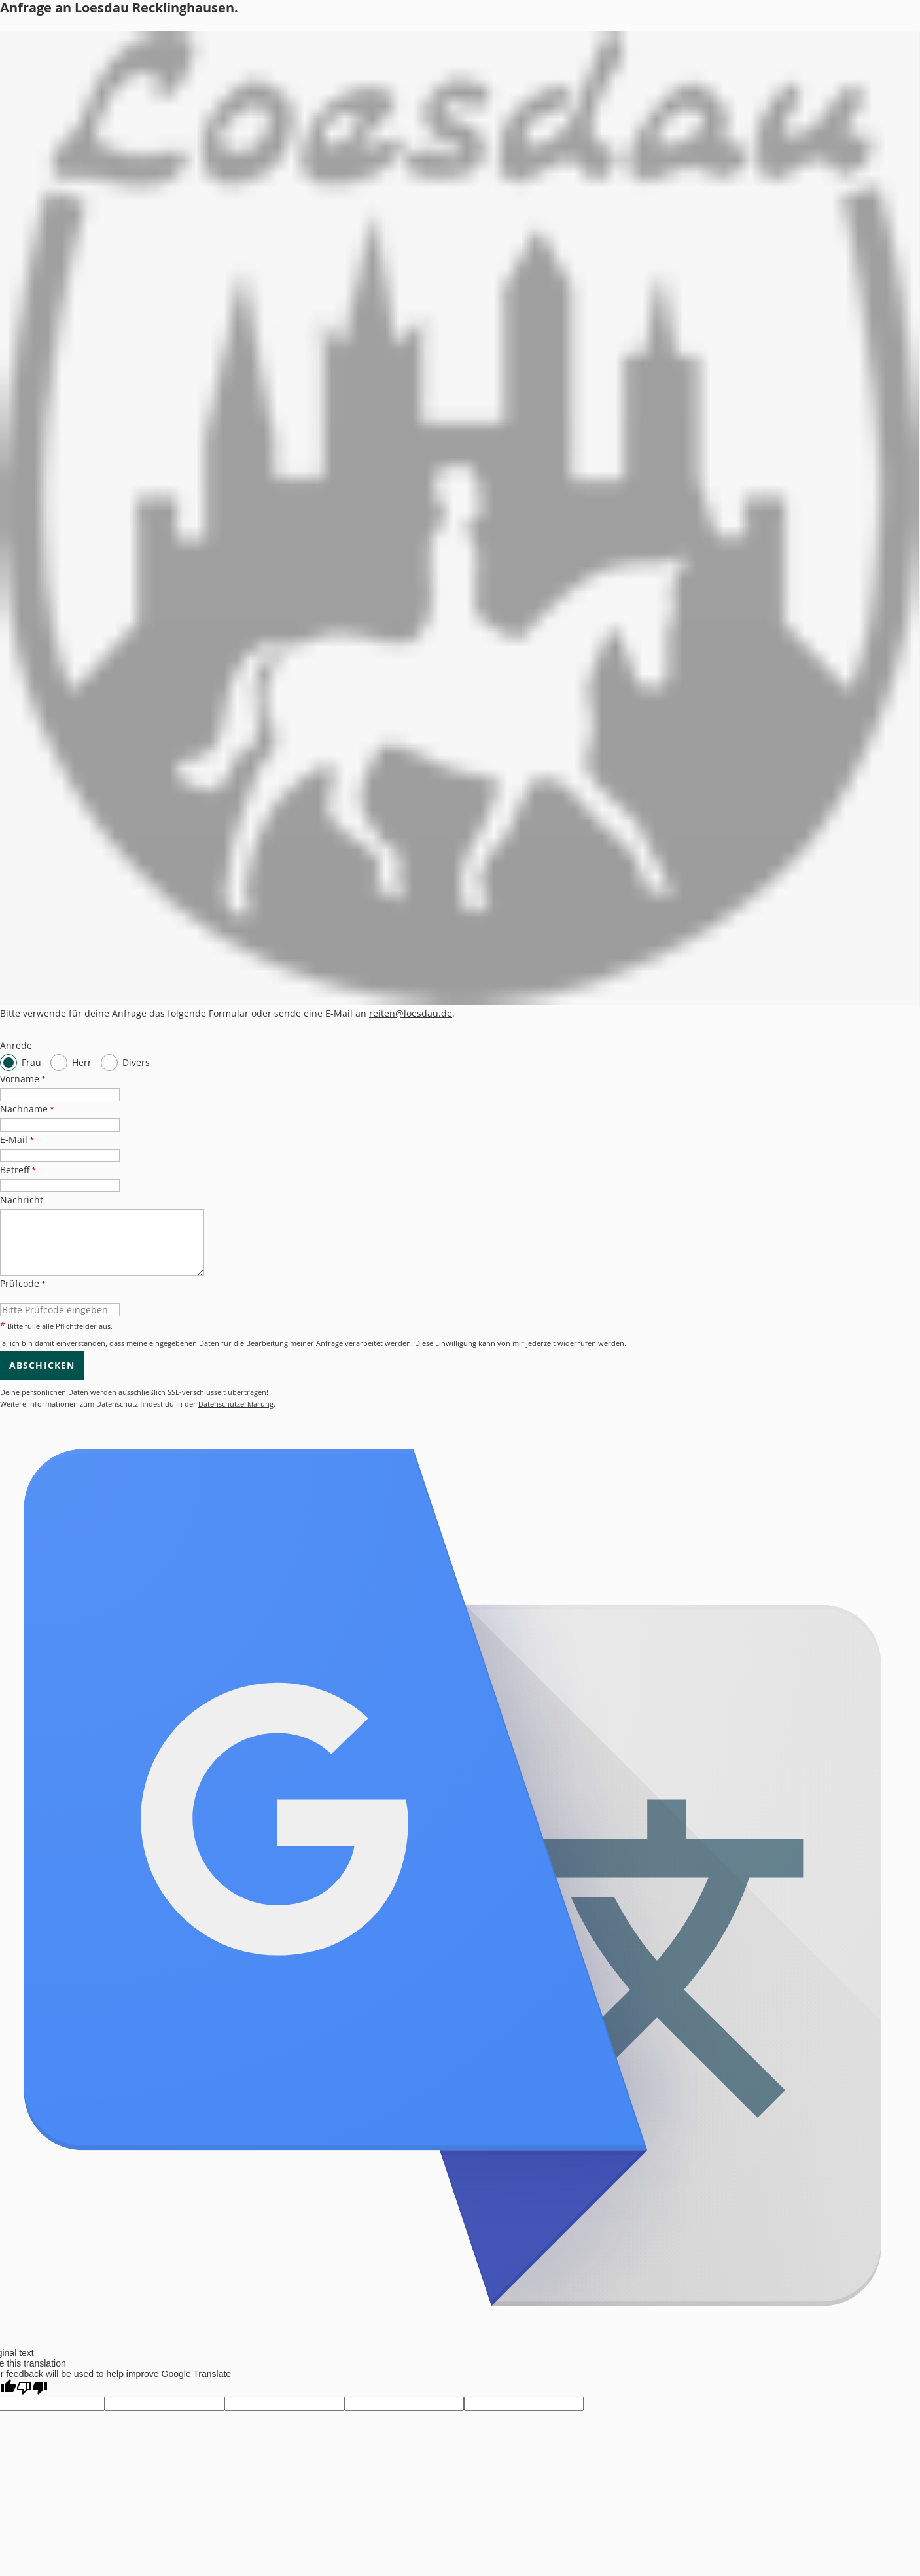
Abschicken (42, 1365)
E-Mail (16, 1139)
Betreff (17, 1169)
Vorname (22, 1078)
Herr (82, 1062)
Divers (136, 1062)
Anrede (16, 1045)
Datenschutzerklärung (236, 1404)
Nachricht (21, 1199)
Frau (31, 1062)
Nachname (27, 1109)
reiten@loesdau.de (410, 1013)
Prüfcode (22, 1283)
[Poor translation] (32, 2388)
